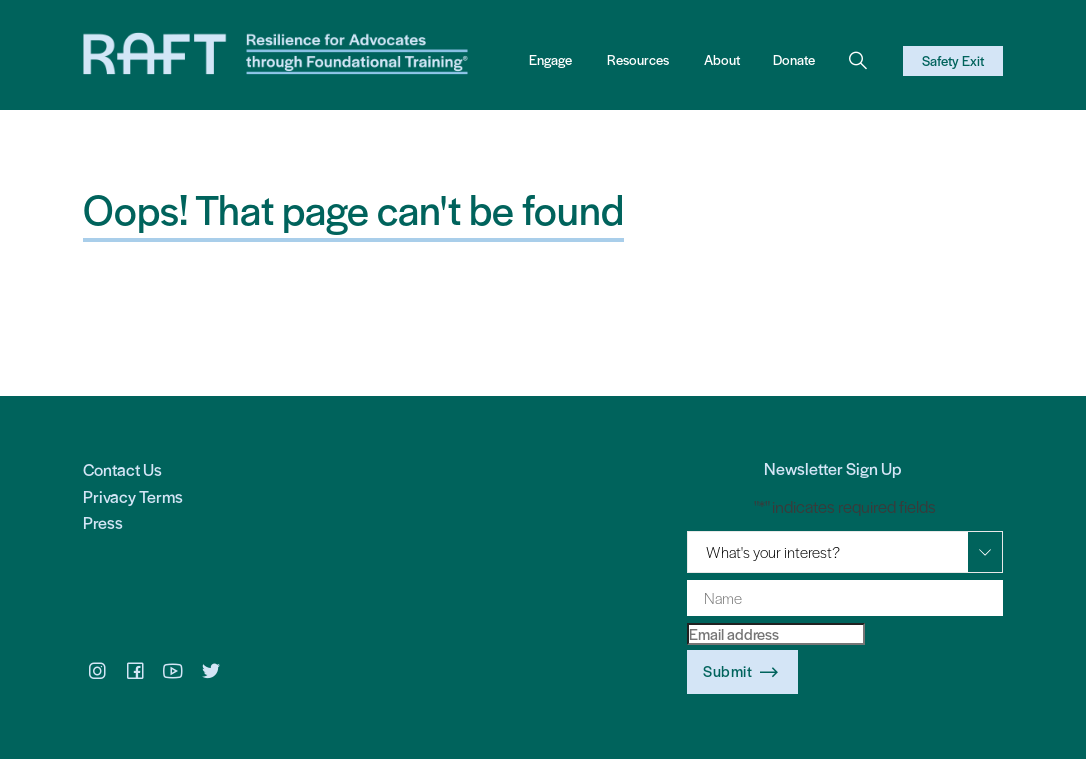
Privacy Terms (133, 496)
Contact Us (122, 469)
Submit (742, 672)
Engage (550, 59)
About (722, 59)
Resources (638, 59)
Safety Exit (953, 60)
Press (103, 522)
